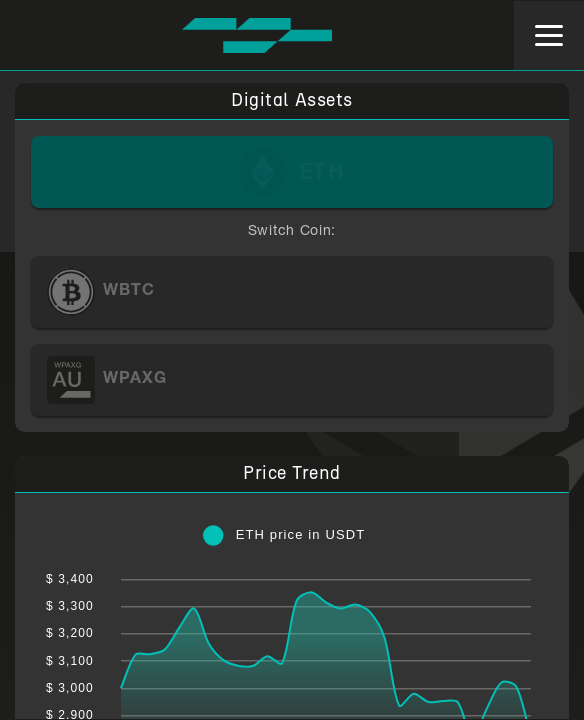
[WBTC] (292, 292)
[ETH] (292, 172)
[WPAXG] (292, 380)
